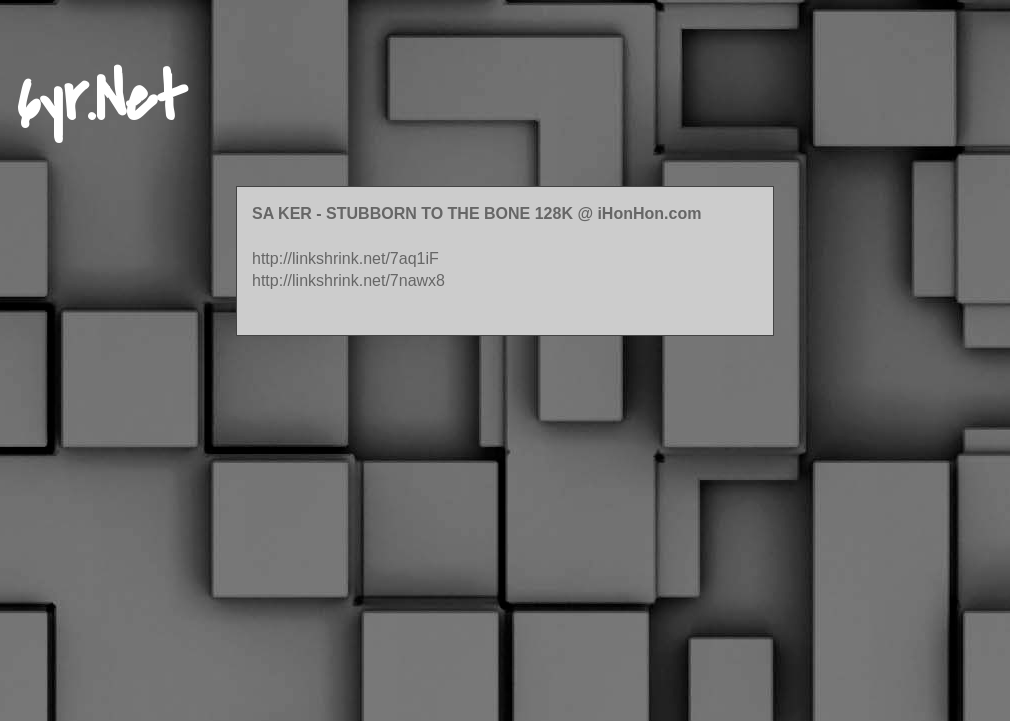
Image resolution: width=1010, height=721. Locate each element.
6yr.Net (101, 99)
